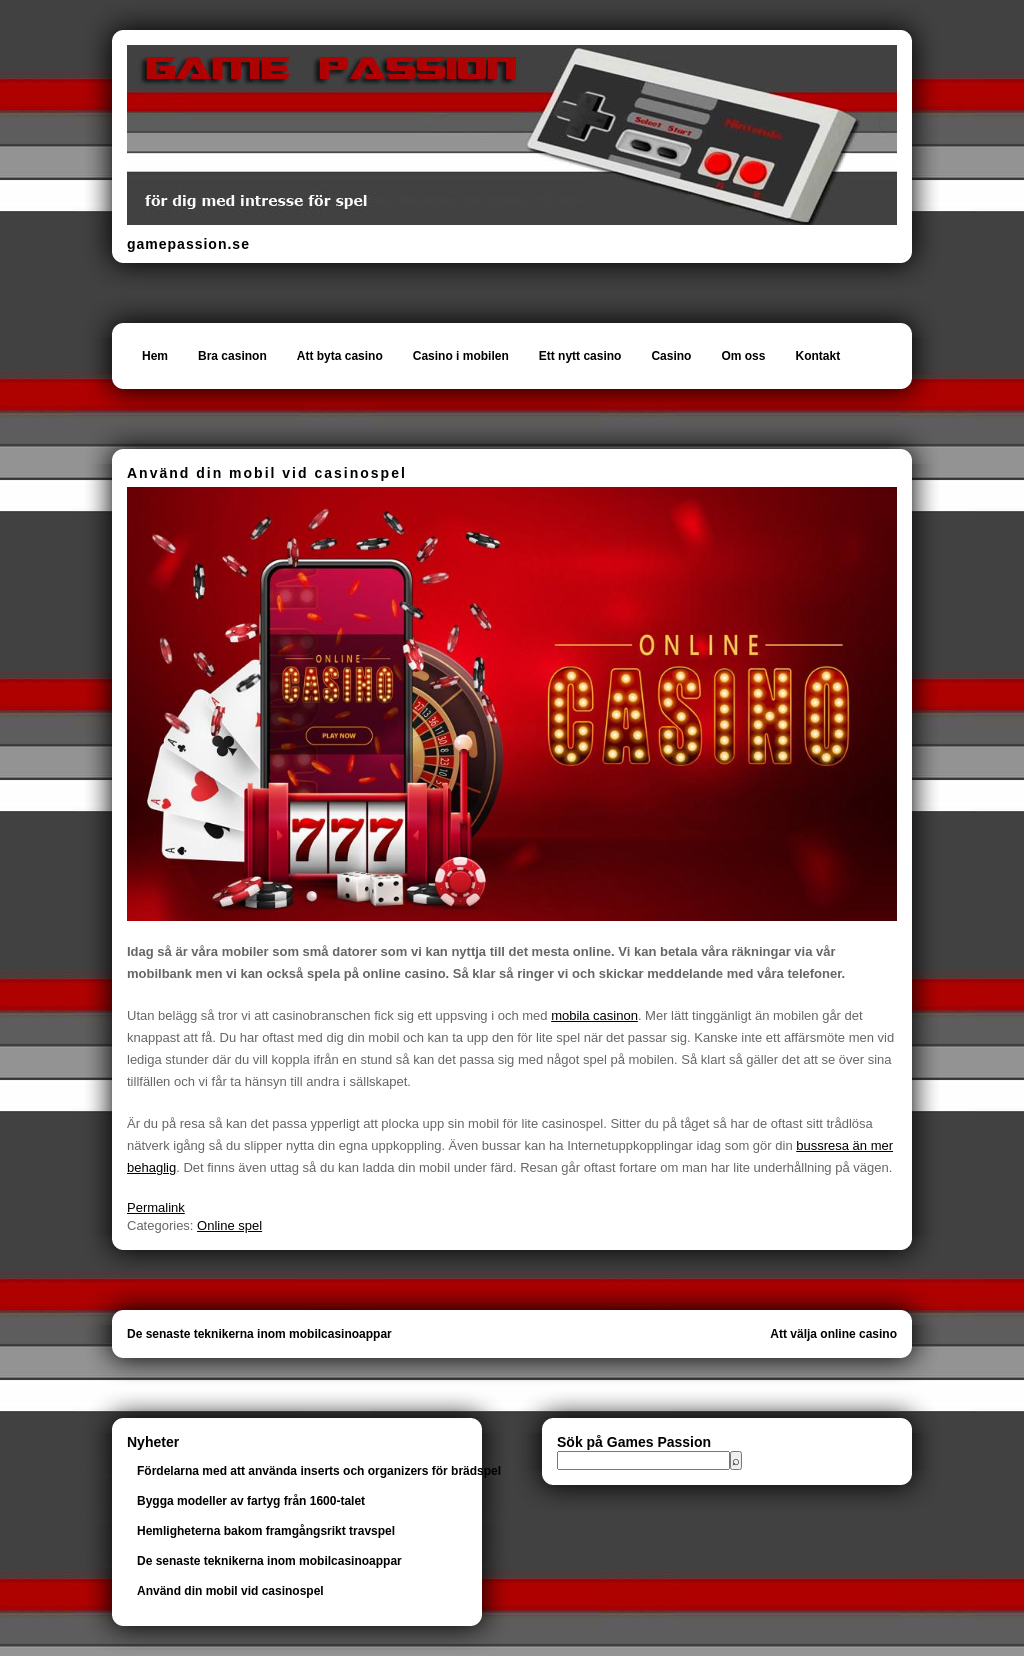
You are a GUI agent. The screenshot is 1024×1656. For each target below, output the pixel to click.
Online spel (229, 1225)
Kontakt (817, 356)
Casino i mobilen (461, 356)
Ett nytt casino (580, 356)
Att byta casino (340, 356)
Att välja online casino (833, 1334)
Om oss (743, 356)
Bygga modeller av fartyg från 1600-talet (251, 1501)
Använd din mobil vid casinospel (230, 1591)
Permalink (156, 1207)
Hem (155, 356)
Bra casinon (232, 356)
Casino (671, 356)
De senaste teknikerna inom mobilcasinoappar (259, 1334)
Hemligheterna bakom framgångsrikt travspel (266, 1531)
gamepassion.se (188, 244)
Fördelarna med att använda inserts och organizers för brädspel (319, 1471)
